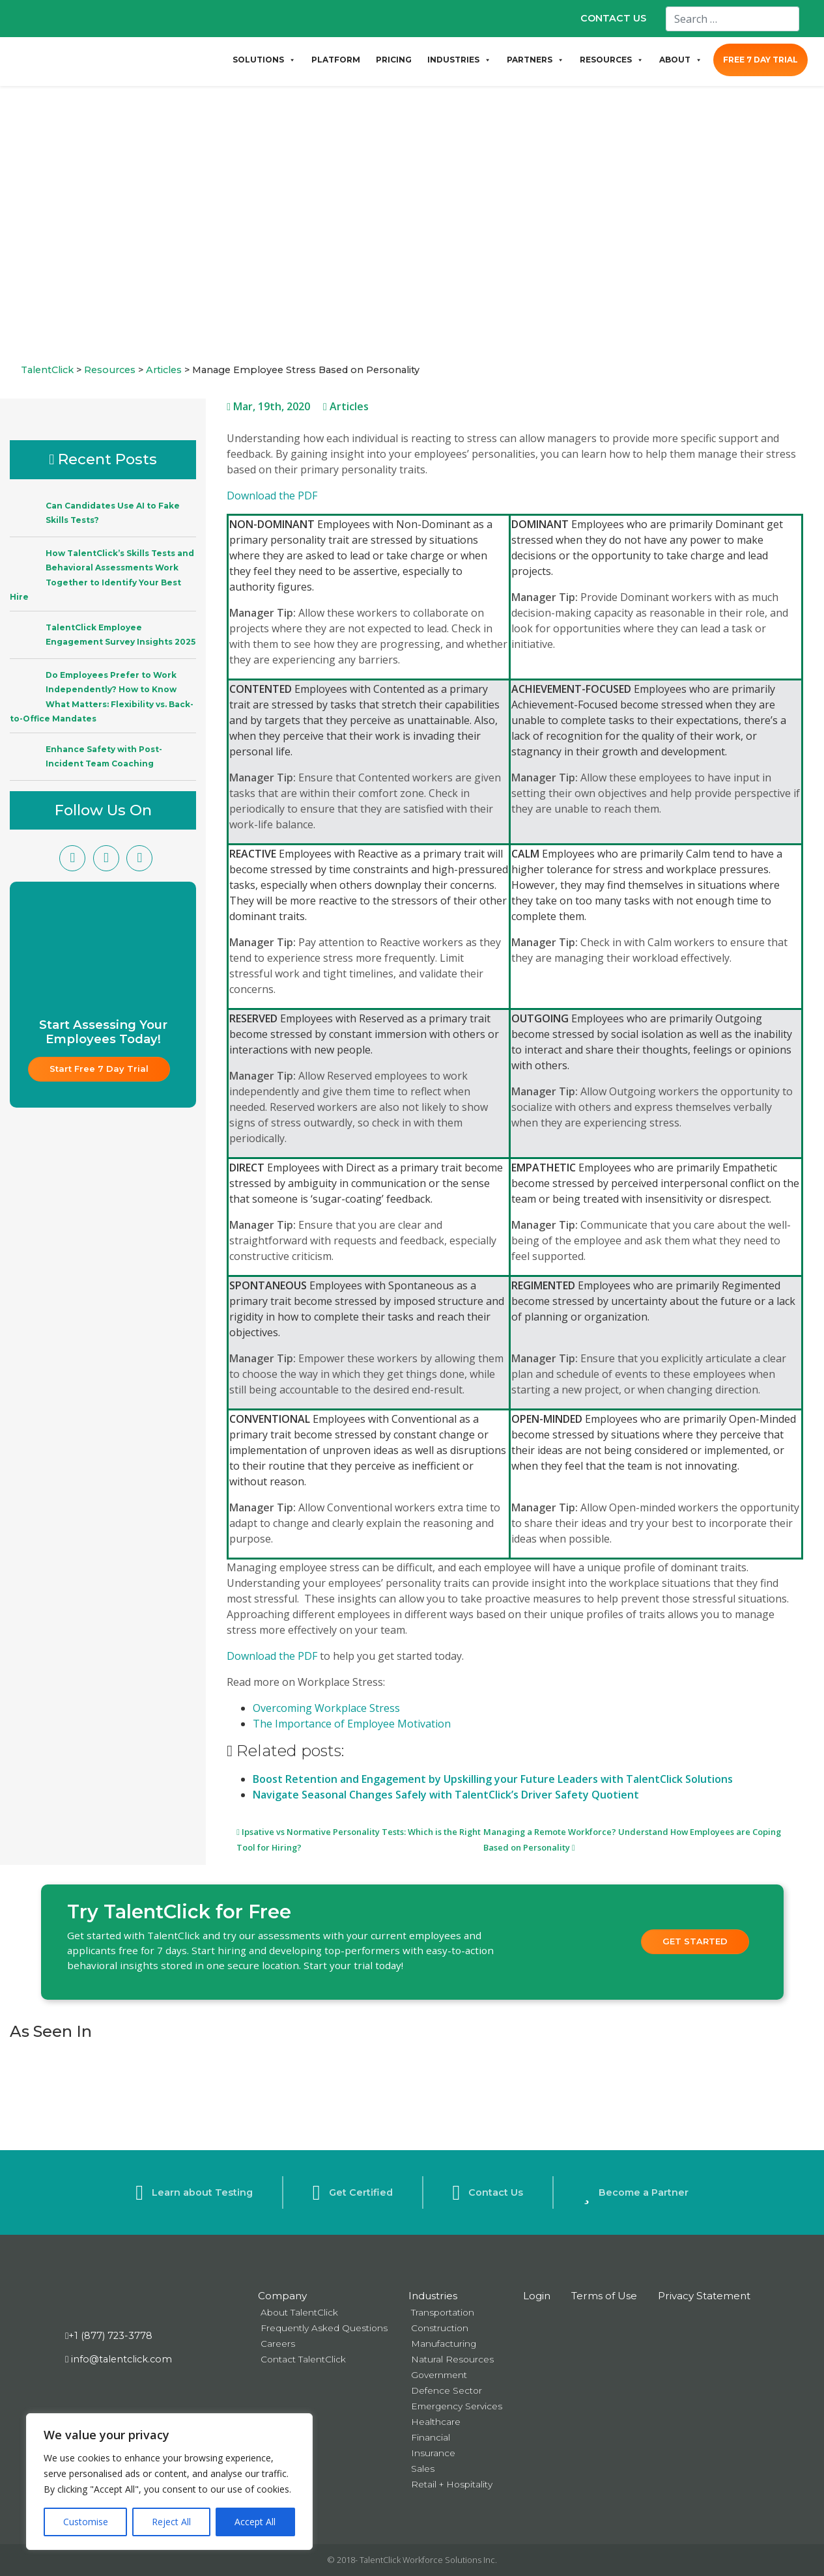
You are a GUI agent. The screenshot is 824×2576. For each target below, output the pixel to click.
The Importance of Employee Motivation (352, 1723)
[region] (169, 2481)
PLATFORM (335, 59)
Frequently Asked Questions (324, 2328)
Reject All (171, 2521)
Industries (432, 2295)
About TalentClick (299, 2312)
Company (282, 2295)
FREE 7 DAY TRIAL (760, 59)
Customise (85, 2521)
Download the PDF (272, 495)
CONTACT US (613, 18)
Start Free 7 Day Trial (99, 1068)
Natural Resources (452, 2359)
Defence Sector (446, 2390)
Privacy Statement (704, 2295)
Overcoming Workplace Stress (326, 1708)
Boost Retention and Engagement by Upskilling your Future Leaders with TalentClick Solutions (493, 1779)
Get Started (695, 1941)
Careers (278, 2343)
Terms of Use (604, 2295)
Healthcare (436, 2421)
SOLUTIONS (264, 60)
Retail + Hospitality (451, 2484)
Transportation (442, 2312)
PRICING (394, 59)
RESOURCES (612, 60)
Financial (430, 2437)
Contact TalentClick (303, 2359)
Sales (422, 2468)
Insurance (433, 2453)
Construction (439, 2328)
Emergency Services (456, 2406)
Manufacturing (443, 2343)
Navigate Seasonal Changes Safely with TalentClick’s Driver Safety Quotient (446, 1794)
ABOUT (680, 60)
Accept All (255, 2521)
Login (536, 2295)
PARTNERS (535, 60)
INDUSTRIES (459, 60)
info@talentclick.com (118, 2359)
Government (439, 2375)
